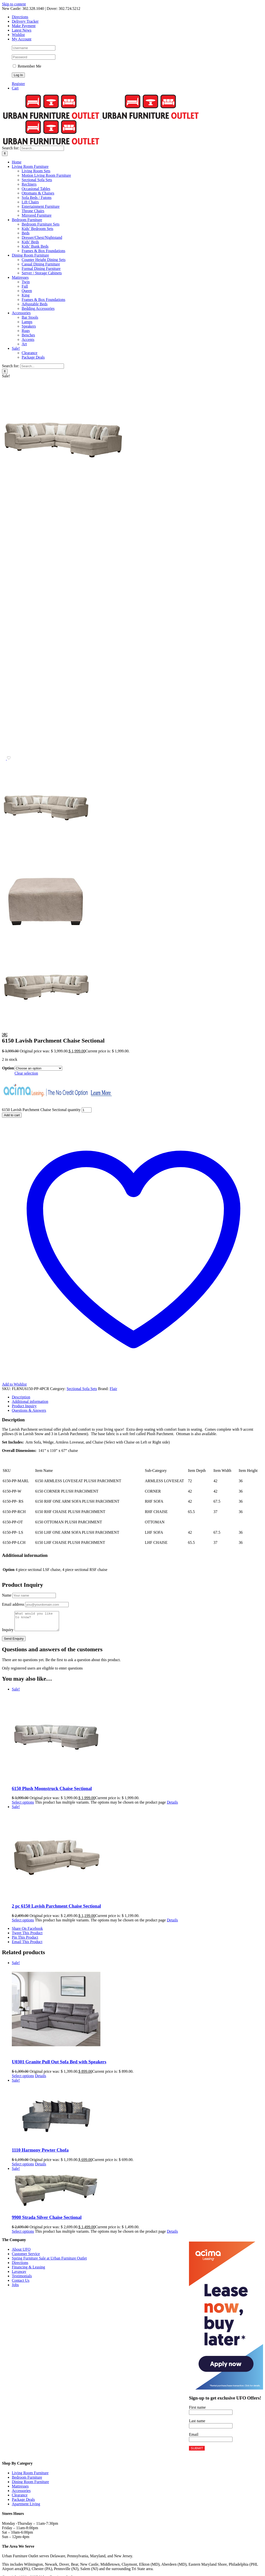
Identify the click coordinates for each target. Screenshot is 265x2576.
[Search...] (42, 148)
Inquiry (8, 1633)
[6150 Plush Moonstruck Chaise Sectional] (138, 1738)
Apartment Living (26, 2508)
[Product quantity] (87, 1110)
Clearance (20, 2499)
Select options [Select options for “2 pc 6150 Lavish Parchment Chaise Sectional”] (23, 1924)
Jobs (15, 2288)
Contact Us (21, 2284)
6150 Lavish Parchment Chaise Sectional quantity (41, 1110)
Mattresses (20, 2490)
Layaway (19, 2275)
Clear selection (26, 1073)
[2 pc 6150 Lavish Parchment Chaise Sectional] (138, 1855)
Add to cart (12, 1115)
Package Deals (23, 2503)
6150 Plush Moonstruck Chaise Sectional (52, 1792)
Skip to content (14, 4)
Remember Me (27, 66)
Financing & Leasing (28, 2271)
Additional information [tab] (30, 1401)
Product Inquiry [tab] (24, 1406)
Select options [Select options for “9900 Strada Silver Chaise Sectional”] (23, 2235)
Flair (113, 1389)
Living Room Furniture (30, 2476)
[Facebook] (3, 2457)
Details (172, 1806)
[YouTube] (9, 2457)
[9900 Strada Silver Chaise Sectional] (138, 2192)
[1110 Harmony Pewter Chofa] (138, 2114)
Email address (13, 1604)
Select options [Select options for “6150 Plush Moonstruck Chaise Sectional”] (23, 1806)
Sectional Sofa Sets (82, 1389)
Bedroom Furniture (27, 2481)
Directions (20, 2266)
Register (18, 84)
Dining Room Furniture (30, 2485)
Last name (197, 2424)
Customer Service (26, 2257)
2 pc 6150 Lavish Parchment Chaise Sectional (56, 1909)
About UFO (21, 2253)
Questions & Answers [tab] (29, 1410)
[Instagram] (6, 2457)
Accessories (21, 2494)
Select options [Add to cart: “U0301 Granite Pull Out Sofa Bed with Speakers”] (23, 2079)
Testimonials (22, 2280)
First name (197, 2411)
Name (6, 1595)
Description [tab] (21, 1397)
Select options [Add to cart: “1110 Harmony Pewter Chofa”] (23, 2168)
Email (193, 2438)
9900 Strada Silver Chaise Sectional (46, 2221)
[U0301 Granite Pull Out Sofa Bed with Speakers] (138, 2011)
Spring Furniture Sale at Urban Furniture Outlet (49, 2262)
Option (8, 1068)
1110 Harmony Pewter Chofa (40, 2153)
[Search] (5, 153)
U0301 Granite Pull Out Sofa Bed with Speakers (59, 2065)
